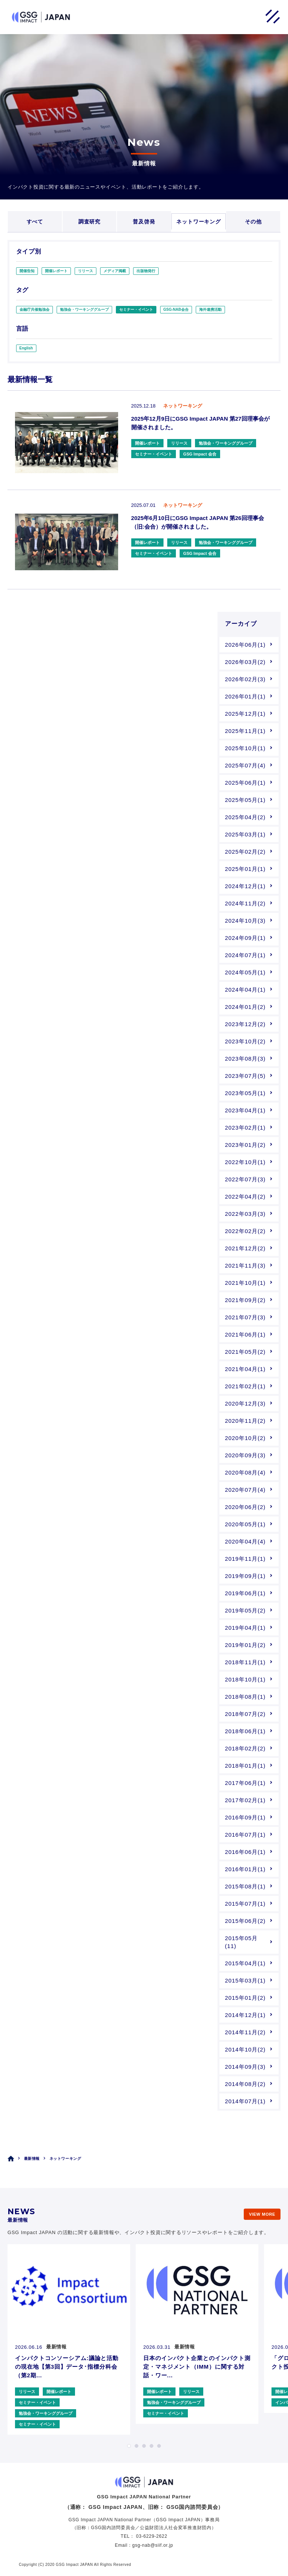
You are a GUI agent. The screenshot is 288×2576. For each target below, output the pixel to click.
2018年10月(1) (245, 1679)
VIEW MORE (262, 2214)
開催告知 (27, 271)
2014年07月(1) (245, 2101)
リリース (85, 271)
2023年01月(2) (245, 1145)
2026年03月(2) (245, 662)
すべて (35, 222)
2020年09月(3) (245, 1455)
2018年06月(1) (245, 1731)
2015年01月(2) (245, 1998)
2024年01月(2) (245, 1007)
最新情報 (32, 2159)
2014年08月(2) (245, 2084)
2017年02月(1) (245, 1800)
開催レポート (56, 271)
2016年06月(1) (245, 1852)
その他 (253, 222)
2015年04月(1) (245, 1963)
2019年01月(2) (245, 1645)
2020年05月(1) (245, 1524)
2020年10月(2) (245, 1438)
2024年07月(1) (245, 955)
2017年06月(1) (245, 1783)
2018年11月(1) (245, 1662)
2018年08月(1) (245, 1696)
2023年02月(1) (245, 1127)
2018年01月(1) (245, 1765)
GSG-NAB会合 (176, 309)
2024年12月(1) (245, 886)
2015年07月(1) (245, 1903)
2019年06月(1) (245, 1593)
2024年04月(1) (245, 989)
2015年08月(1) (245, 1886)
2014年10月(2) (245, 2049)
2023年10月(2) (245, 1041)
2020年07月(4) (245, 1490)
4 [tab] (151, 2446)
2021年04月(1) (245, 1369)
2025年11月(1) (245, 731)
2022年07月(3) (245, 1179)
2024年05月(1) (245, 972)
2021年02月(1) (245, 1386)
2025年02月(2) (245, 851)
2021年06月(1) (245, 1334)
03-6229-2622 (151, 2536)
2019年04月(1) (245, 1627)
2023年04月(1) (245, 1110)
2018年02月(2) (245, 1748)
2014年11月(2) (245, 2032)
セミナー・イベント (136, 309)
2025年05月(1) (245, 800)
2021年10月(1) (245, 1283)
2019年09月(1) (245, 1576)
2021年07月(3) (245, 1317)
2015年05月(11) (241, 1942)
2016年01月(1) (245, 1869)
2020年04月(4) (245, 1541)
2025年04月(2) (245, 817)
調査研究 (89, 222)
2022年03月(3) (245, 1214)
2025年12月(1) (245, 713)
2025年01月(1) (245, 869)
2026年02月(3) (245, 679)
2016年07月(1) (245, 1834)
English (26, 348)
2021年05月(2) (245, 1352)
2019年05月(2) (245, 1610)
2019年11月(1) (245, 1558)
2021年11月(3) (245, 1265)
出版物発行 (145, 271)
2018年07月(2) (245, 1714)
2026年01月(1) (245, 696)
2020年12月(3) (245, 1403)
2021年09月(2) (245, 1300)
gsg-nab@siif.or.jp (152, 2545)
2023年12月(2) (245, 1024)
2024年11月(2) (245, 903)
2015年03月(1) (245, 1980)
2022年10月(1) (245, 1162)
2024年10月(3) (245, 920)
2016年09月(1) (245, 1817)
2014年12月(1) (245, 2015)
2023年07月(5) (245, 1076)
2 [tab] (136, 2446)
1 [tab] (129, 2446)
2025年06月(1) (245, 782)
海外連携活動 (210, 309)
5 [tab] (159, 2446)
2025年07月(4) (245, 765)
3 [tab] (144, 2446)
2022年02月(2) (245, 1231)
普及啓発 (144, 222)
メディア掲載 (115, 271)
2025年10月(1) (245, 748)
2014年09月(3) (245, 2066)
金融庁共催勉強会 (35, 309)
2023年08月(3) (245, 1058)
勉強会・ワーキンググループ (84, 309)
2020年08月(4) (245, 1472)
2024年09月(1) (245, 938)
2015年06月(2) (245, 1921)
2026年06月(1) (245, 644)
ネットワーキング (198, 222)
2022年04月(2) (245, 1196)
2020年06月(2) (245, 1507)
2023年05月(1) (245, 1093)
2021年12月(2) (245, 1248)
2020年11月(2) (245, 1421)
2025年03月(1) (245, 834)
